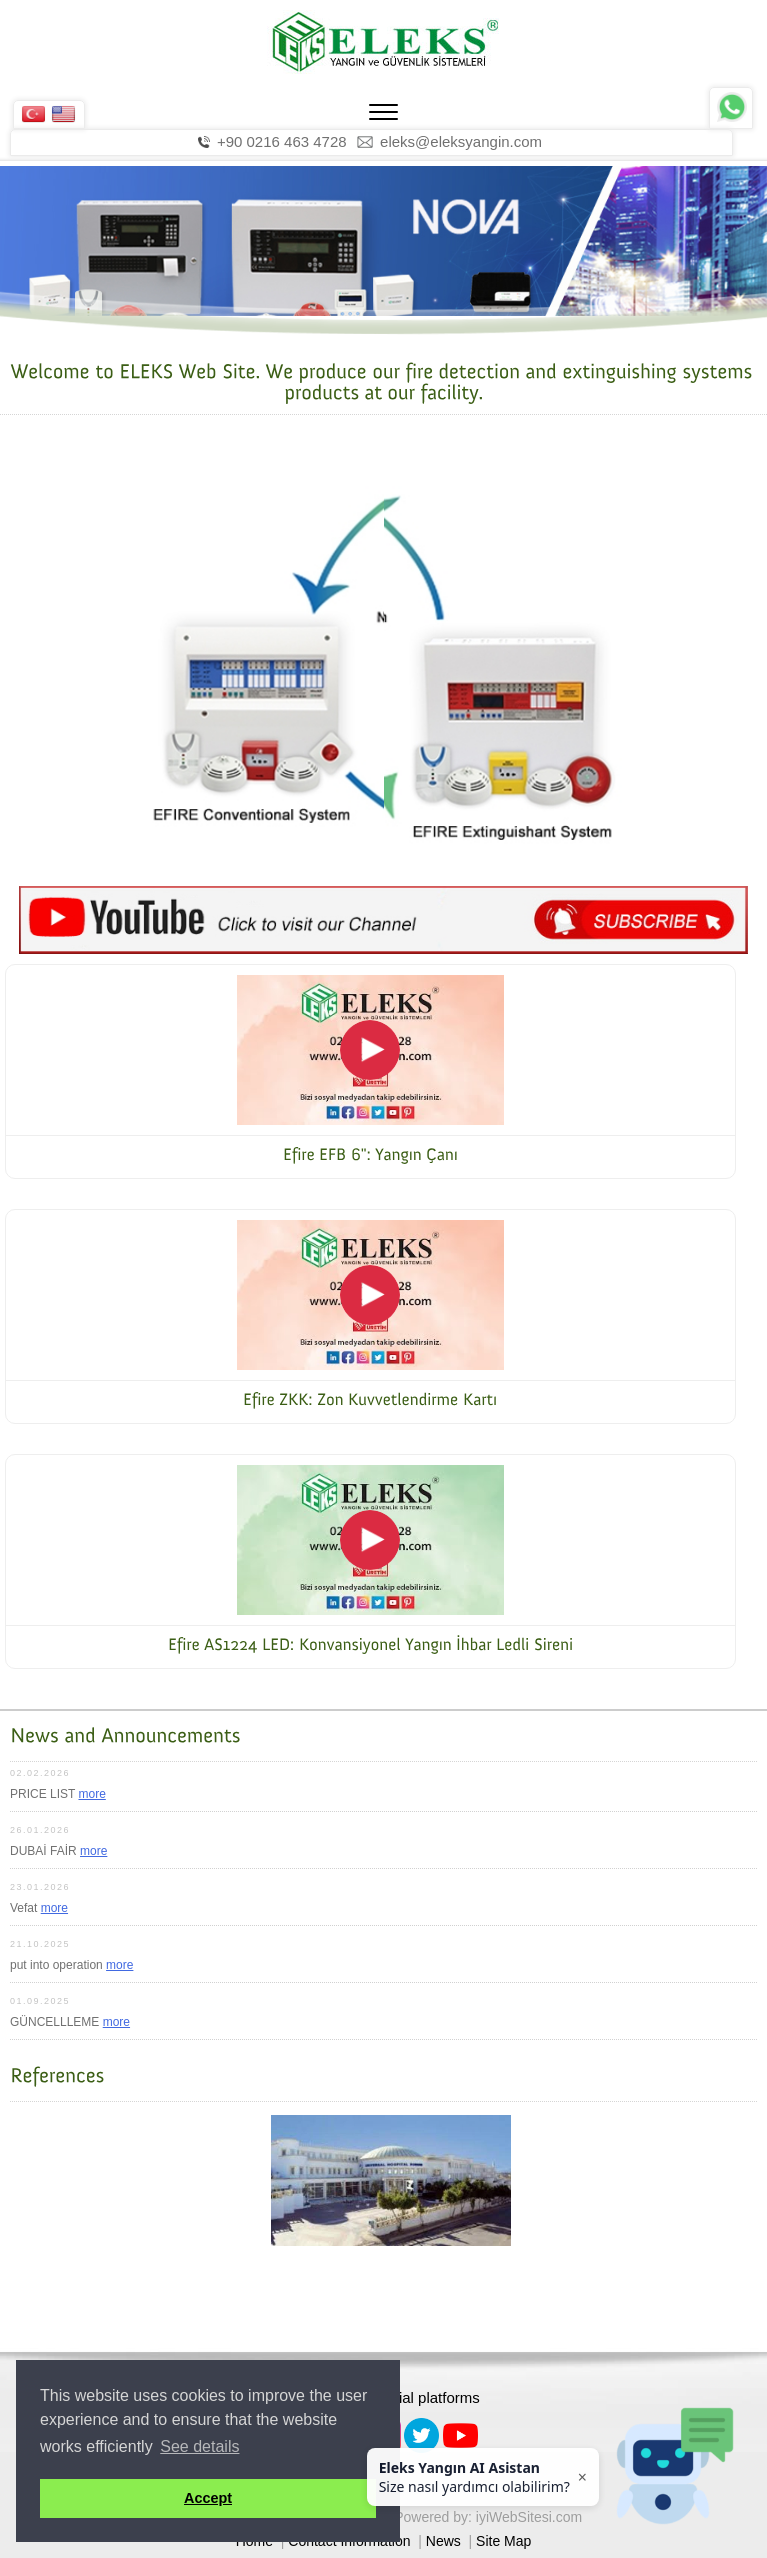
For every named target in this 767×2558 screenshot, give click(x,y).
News (443, 2541)
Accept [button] (208, 2498)
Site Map (503, 2541)
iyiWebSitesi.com (529, 2517)
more (91, 1794)
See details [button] (199, 2446)
